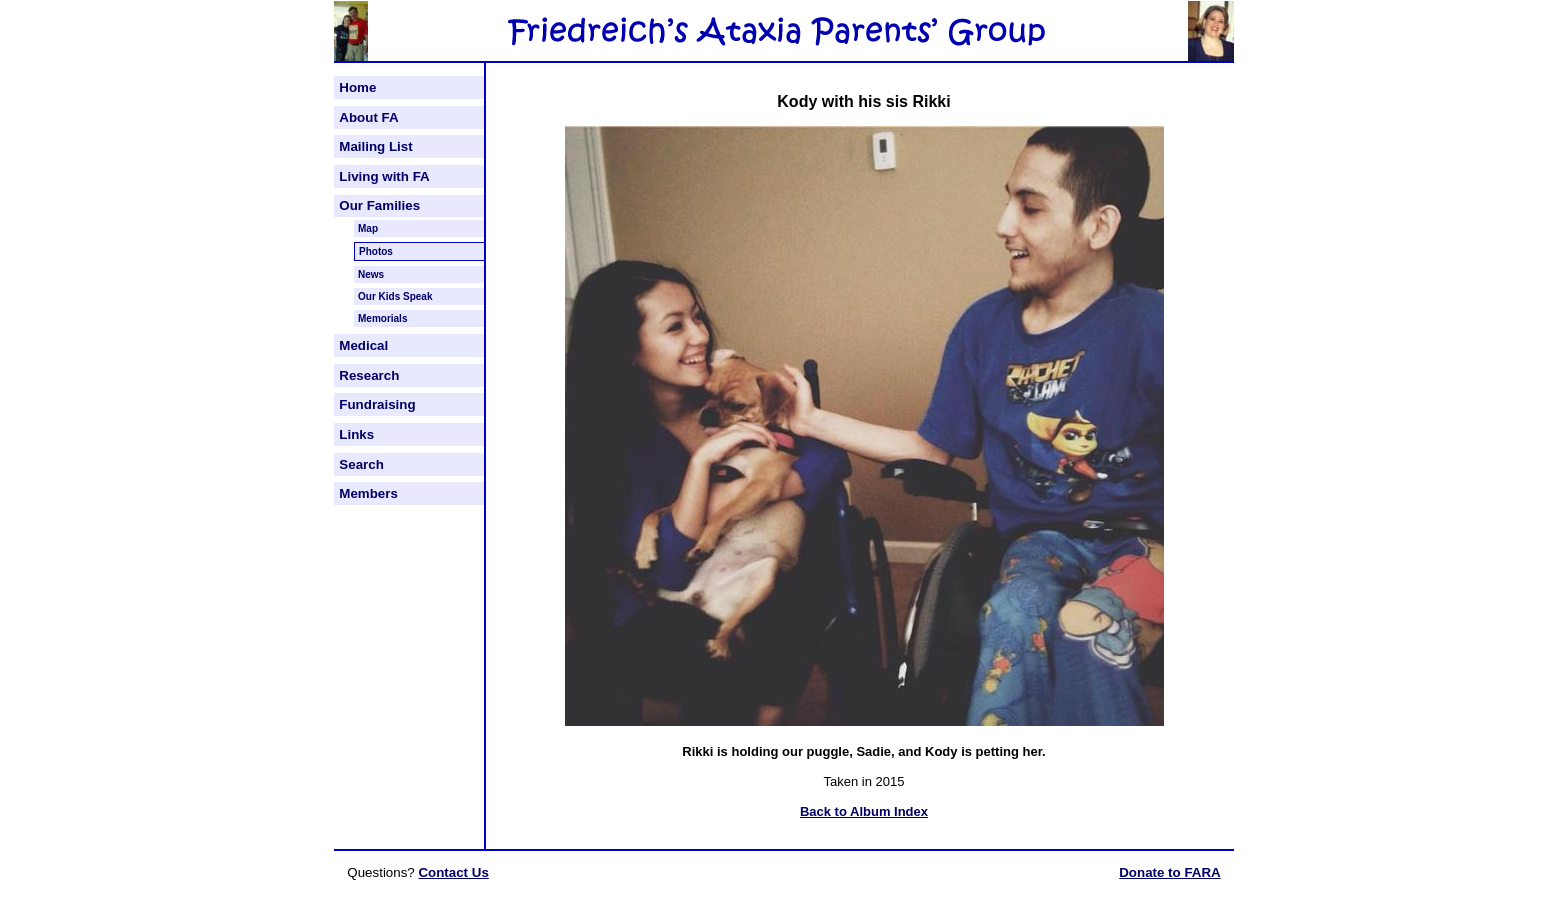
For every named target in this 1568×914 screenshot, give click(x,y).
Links (356, 434)
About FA (368, 117)
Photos (376, 251)
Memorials (382, 318)
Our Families (379, 205)
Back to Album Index (864, 811)
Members (368, 493)
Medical (363, 345)
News (371, 274)
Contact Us (453, 872)
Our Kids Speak (395, 296)
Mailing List (375, 146)
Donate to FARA (1169, 872)
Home (357, 87)
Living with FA (384, 176)
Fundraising (377, 404)
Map (368, 228)
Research (369, 375)
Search (361, 464)
